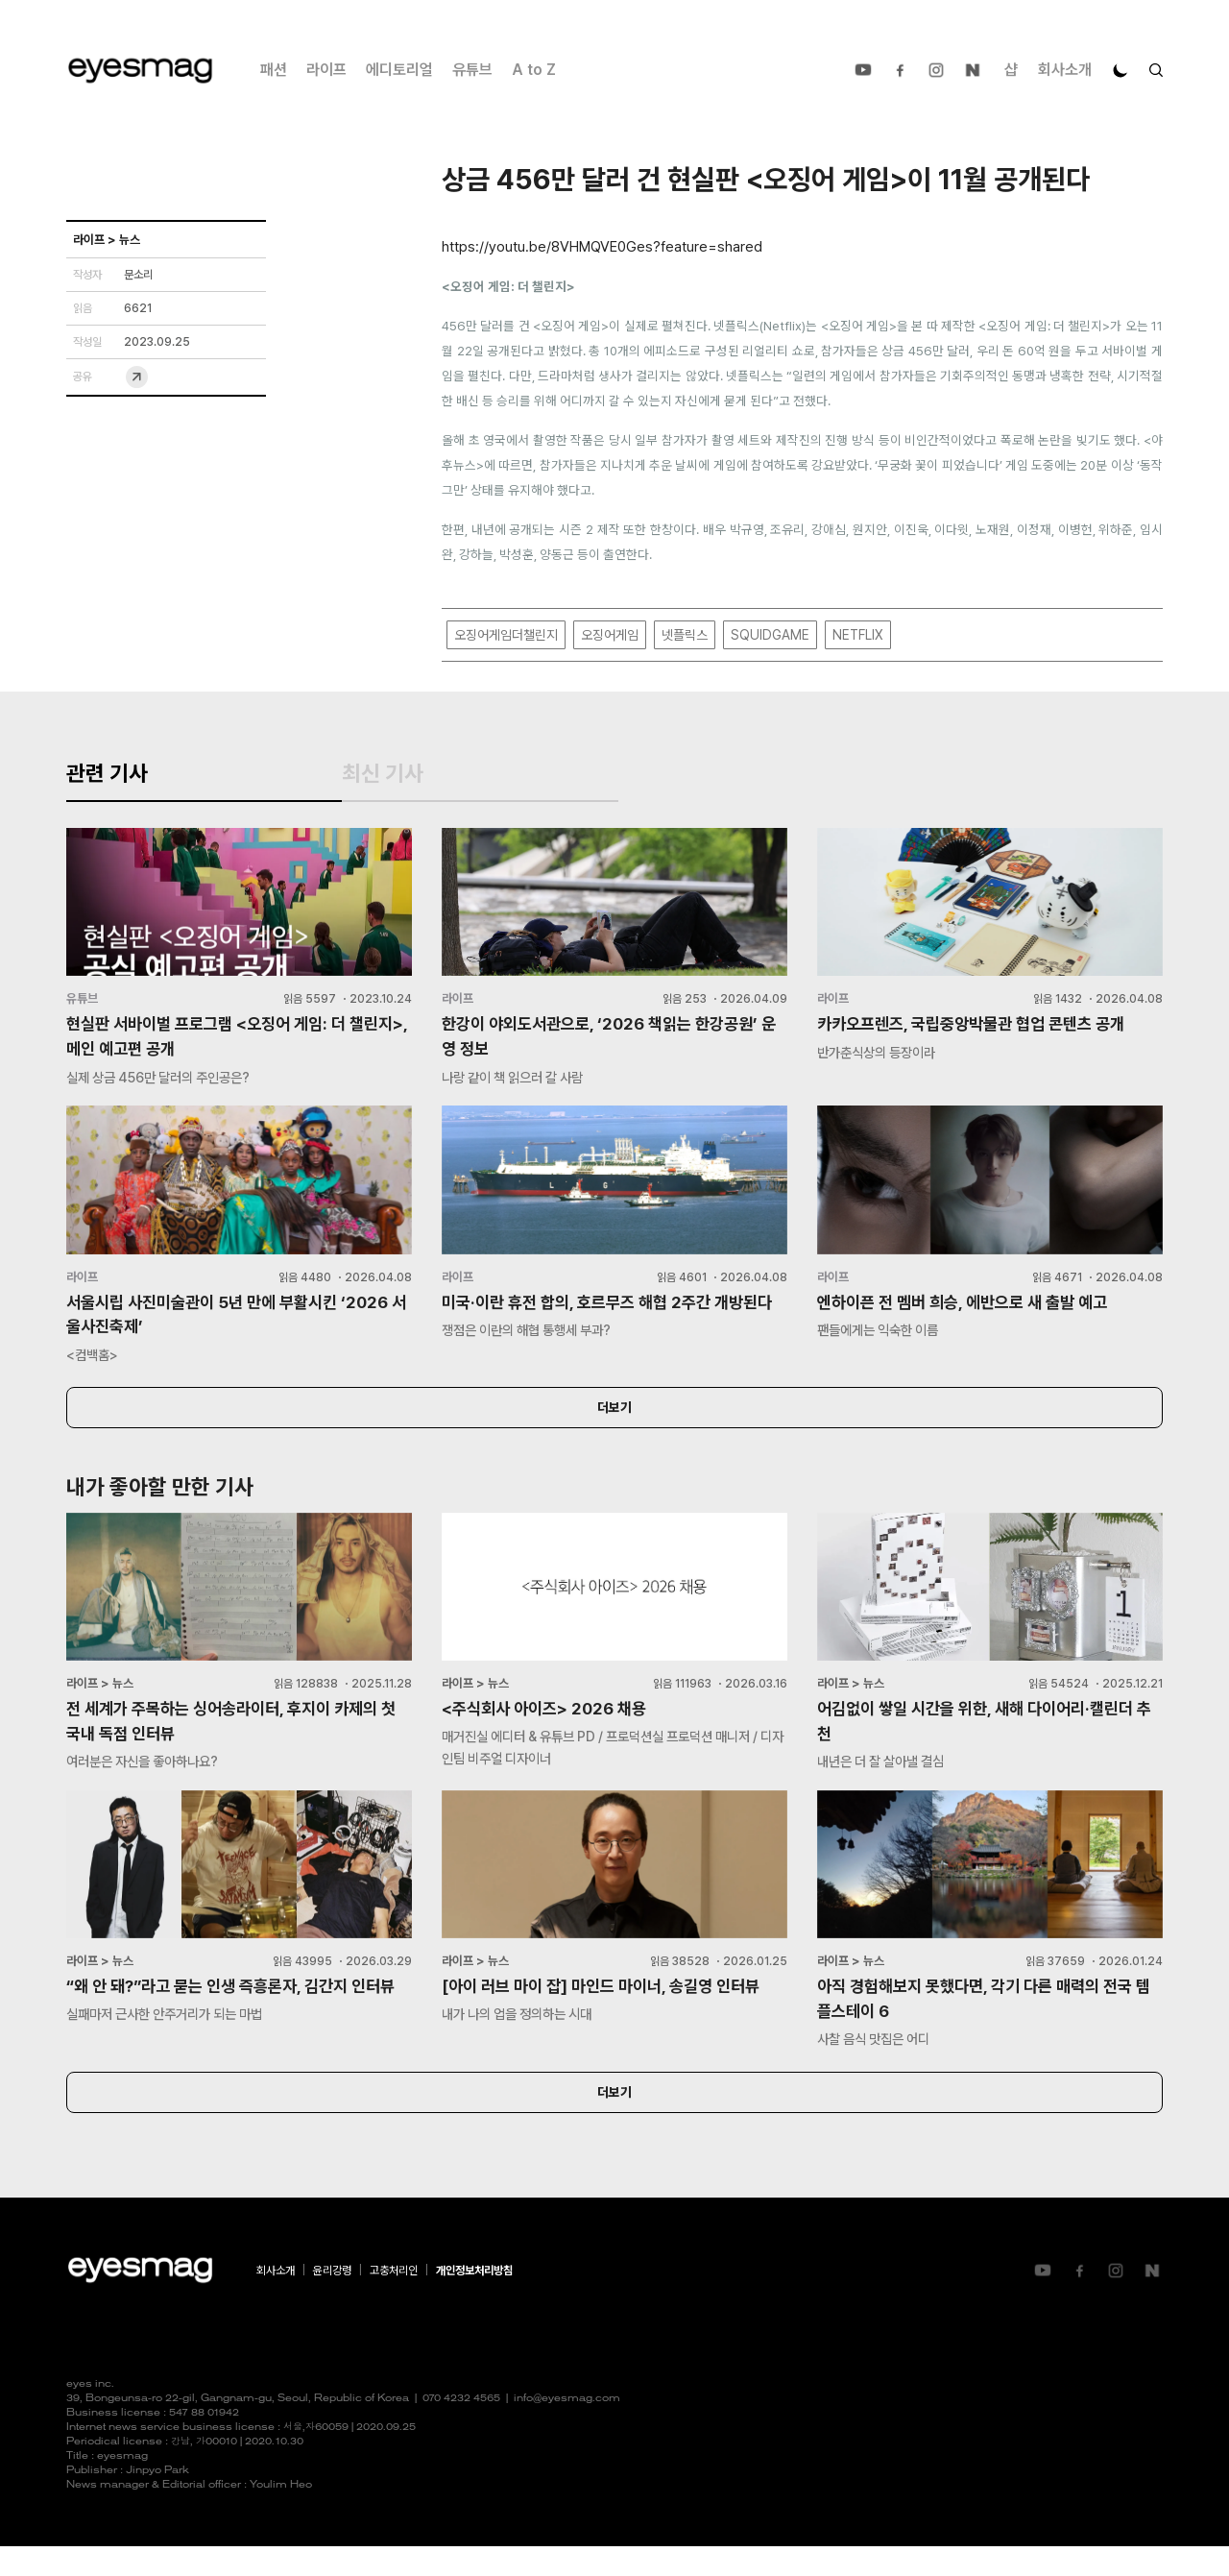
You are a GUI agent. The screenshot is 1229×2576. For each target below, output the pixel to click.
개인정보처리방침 (474, 2300)
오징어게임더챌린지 (506, 636)
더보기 (614, 1430)
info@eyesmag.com (567, 2428)
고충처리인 (394, 2300)
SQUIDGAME (770, 636)
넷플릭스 (685, 636)
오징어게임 (610, 636)
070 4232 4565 (461, 2428)
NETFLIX (857, 636)
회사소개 (1065, 70)
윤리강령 (332, 2300)
